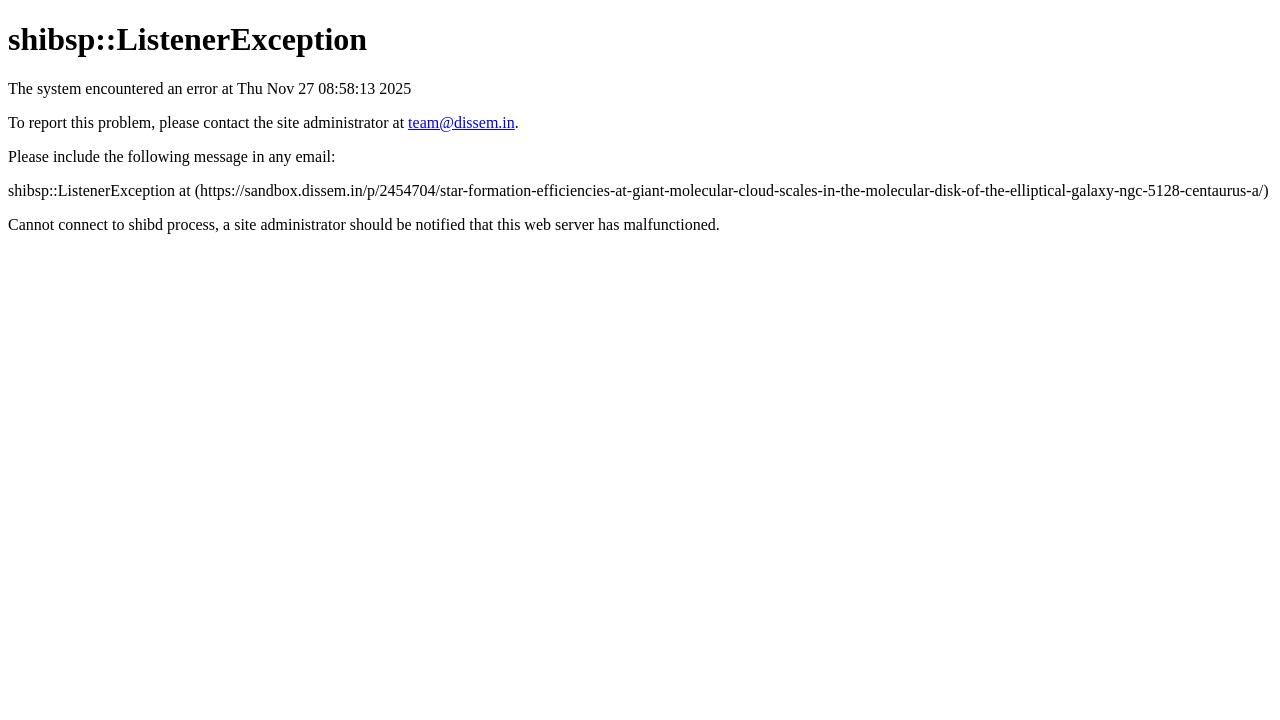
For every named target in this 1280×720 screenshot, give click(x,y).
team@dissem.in (461, 122)
